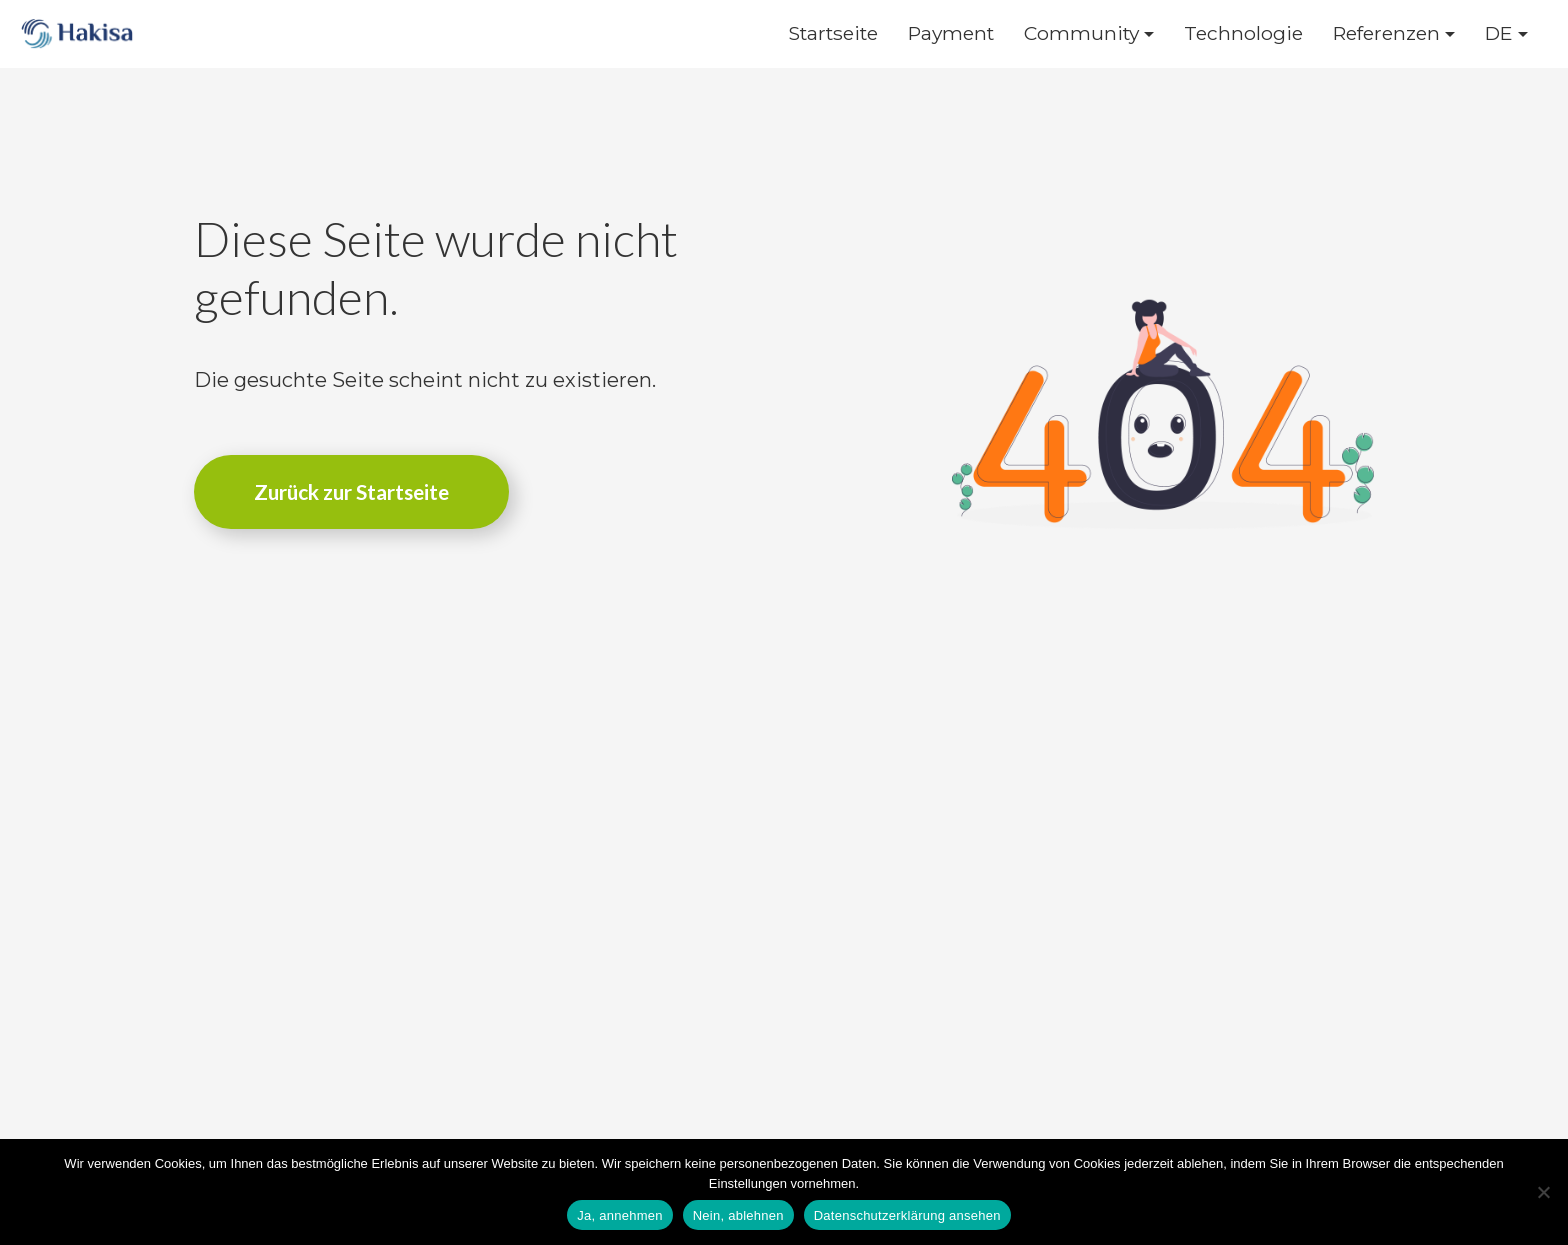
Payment (951, 33)
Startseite (833, 33)
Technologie (1243, 33)
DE (1499, 33)
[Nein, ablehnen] (1543, 1192)
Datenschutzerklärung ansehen (907, 1215)
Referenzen (1386, 33)
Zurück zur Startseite (351, 491)
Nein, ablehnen (738, 1215)
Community (1081, 33)
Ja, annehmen (619, 1215)
